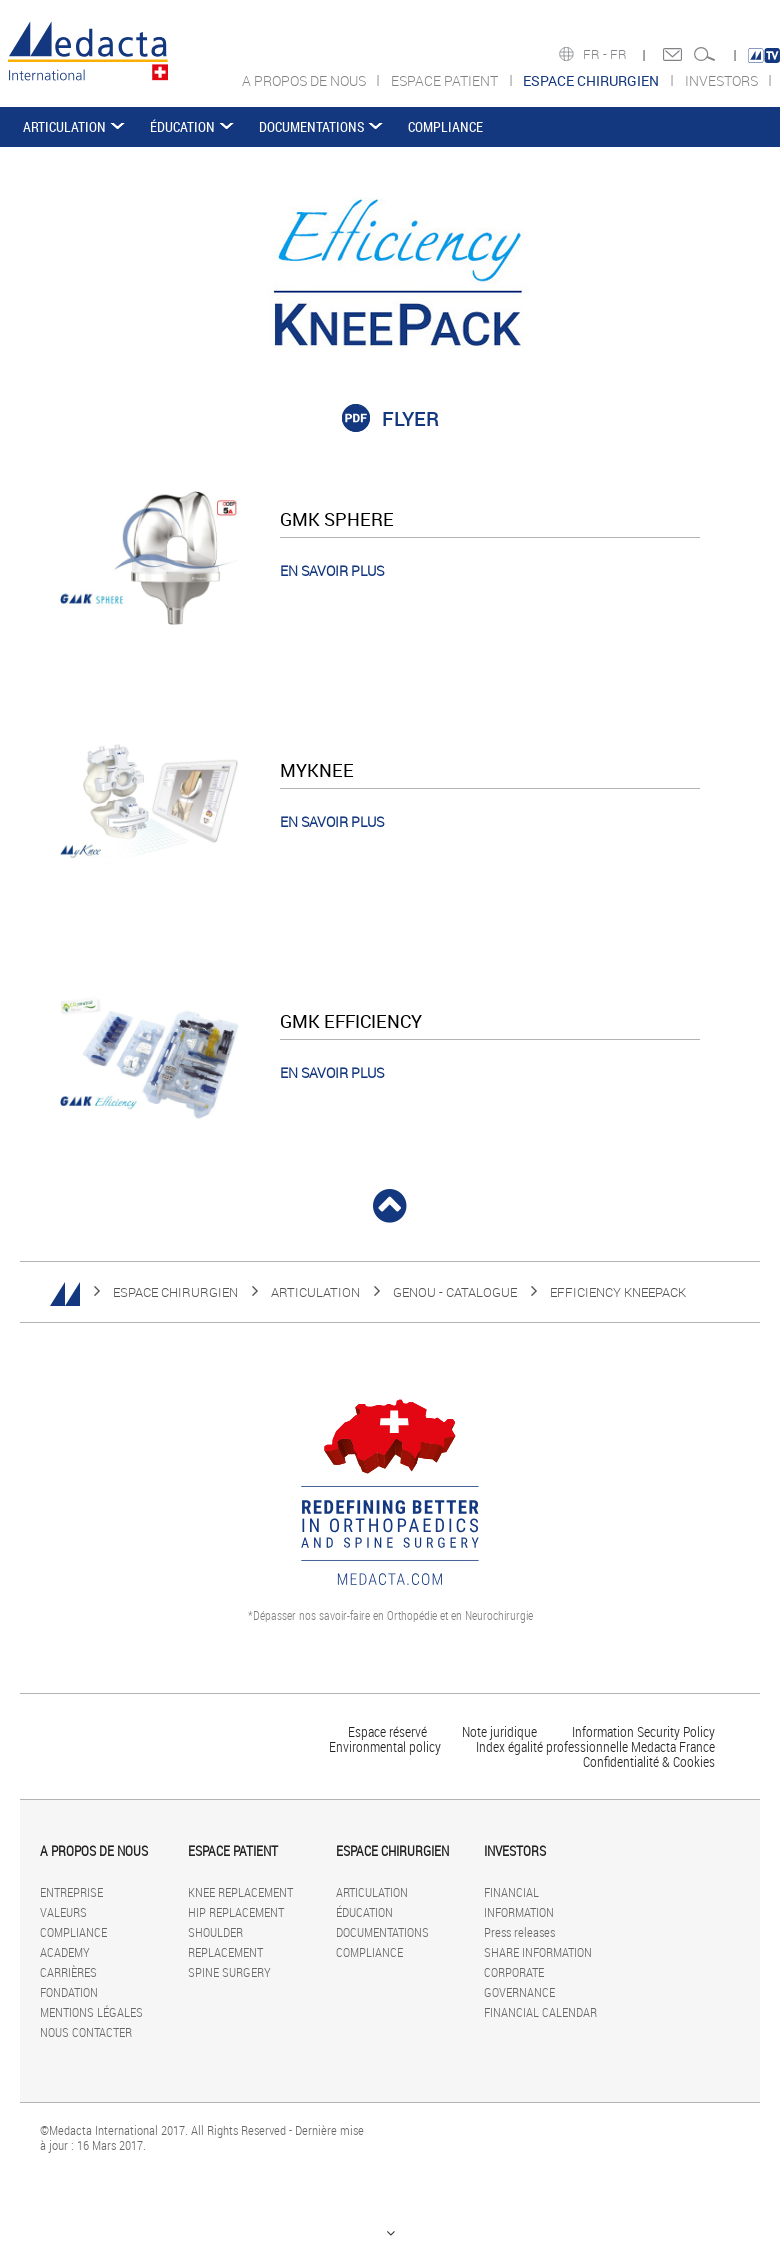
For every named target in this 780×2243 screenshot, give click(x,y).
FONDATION (69, 1992)
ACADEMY (65, 1952)
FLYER (410, 418)
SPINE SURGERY (229, 1972)
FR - (596, 54)
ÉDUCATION (182, 126)
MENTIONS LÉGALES (91, 2012)
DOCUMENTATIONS (311, 126)
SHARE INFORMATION (538, 1952)
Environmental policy (385, 1746)
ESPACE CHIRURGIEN (175, 1292)
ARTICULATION (64, 126)
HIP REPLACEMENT (236, 1912)
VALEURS (63, 1912)
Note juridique (499, 1731)
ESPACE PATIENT (446, 80)
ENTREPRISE (71, 1892)
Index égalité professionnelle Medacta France (595, 1746)
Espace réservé (389, 1731)
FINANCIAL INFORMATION (519, 1902)
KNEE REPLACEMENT (240, 1892)
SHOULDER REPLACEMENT (225, 1942)
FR (620, 54)
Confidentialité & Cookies (649, 1761)
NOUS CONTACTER (86, 2032)
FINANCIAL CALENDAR (540, 2012)
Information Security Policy (643, 1731)
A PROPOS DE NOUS (305, 80)
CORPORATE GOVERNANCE (519, 1982)
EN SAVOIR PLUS (332, 570)
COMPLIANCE (445, 126)
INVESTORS (723, 80)
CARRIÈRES (68, 1972)
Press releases (519, 1932)
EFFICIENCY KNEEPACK (618, 1292)
